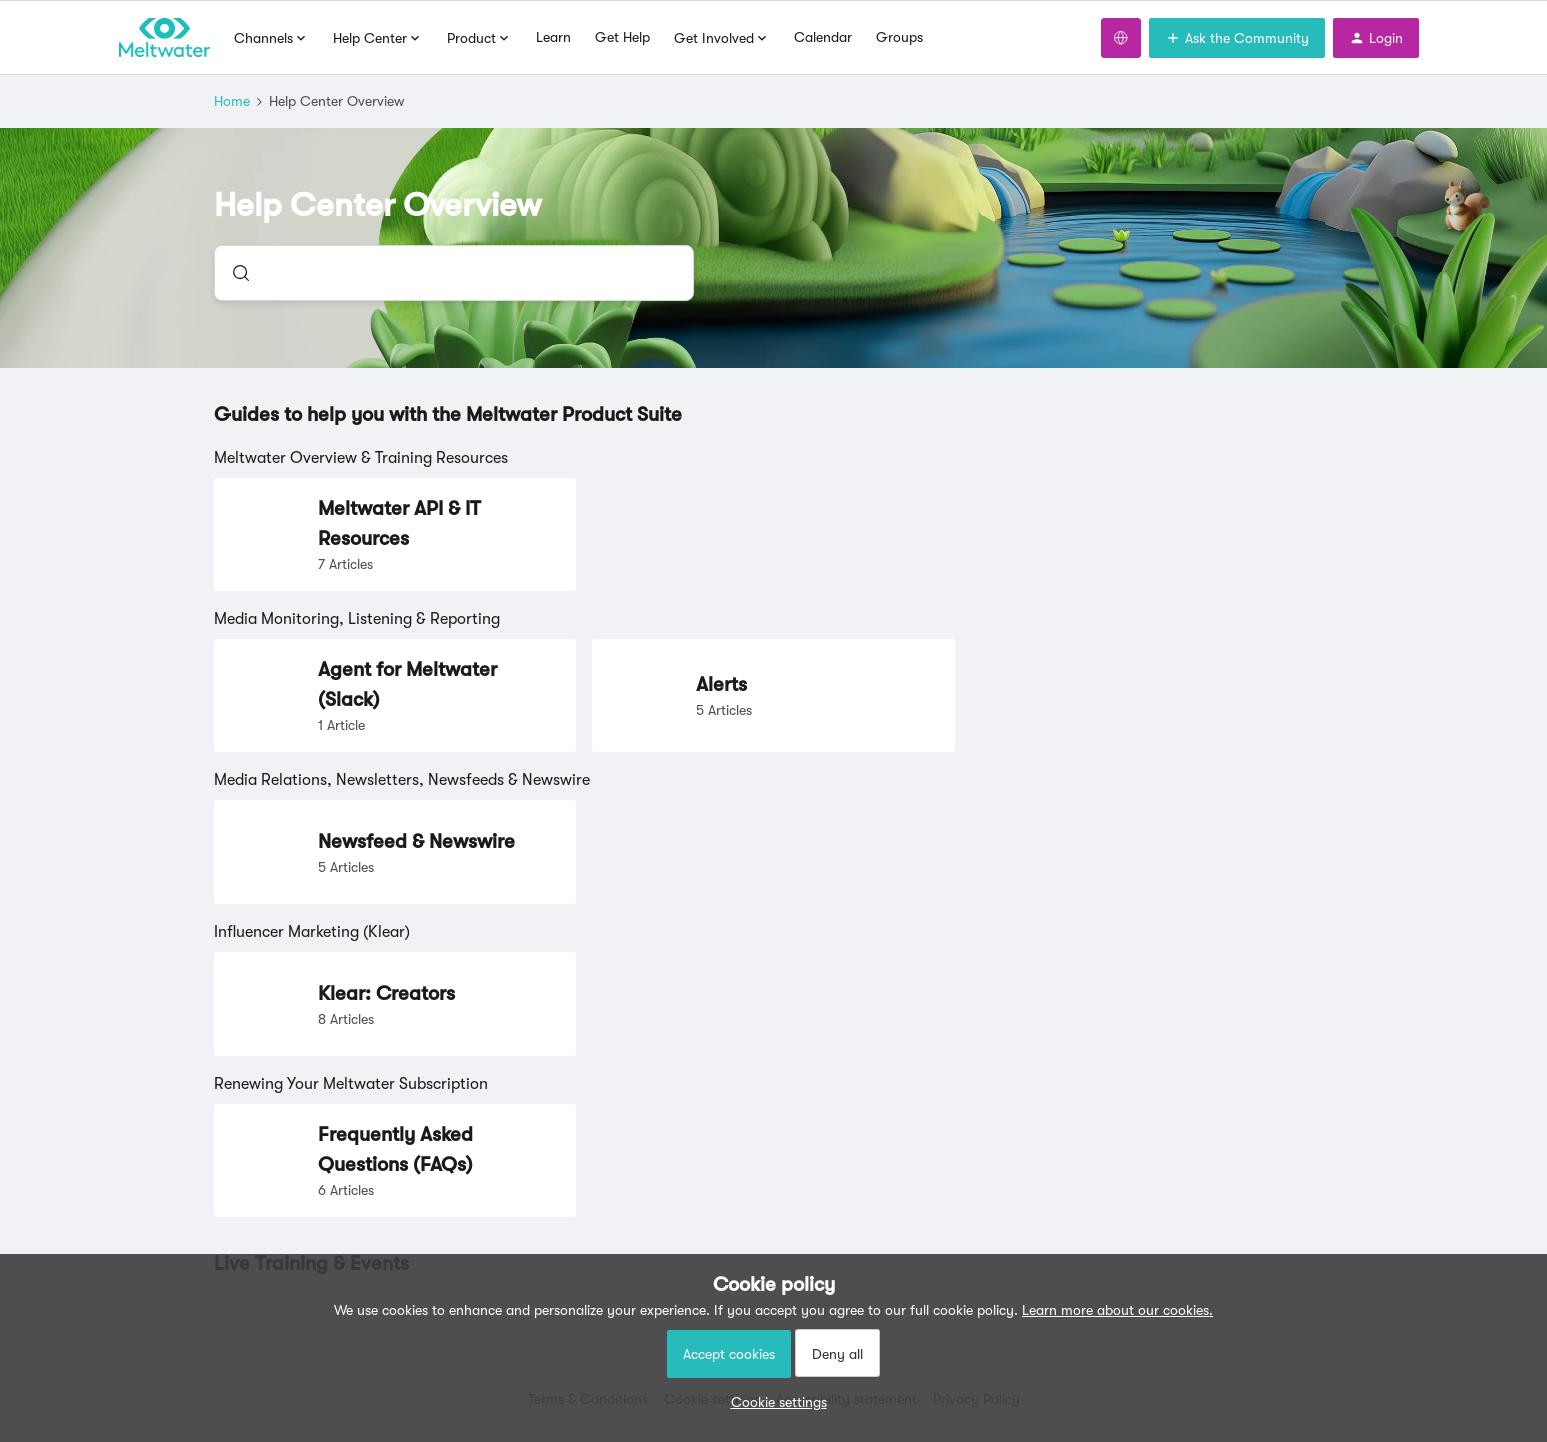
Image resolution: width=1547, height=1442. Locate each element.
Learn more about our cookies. (1117, 1310)
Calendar (823, 37)
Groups (899, 37)
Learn (553, 37)
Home (232, 101)
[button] (774, 1402)
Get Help (622, 37)
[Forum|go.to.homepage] (165, 38)
